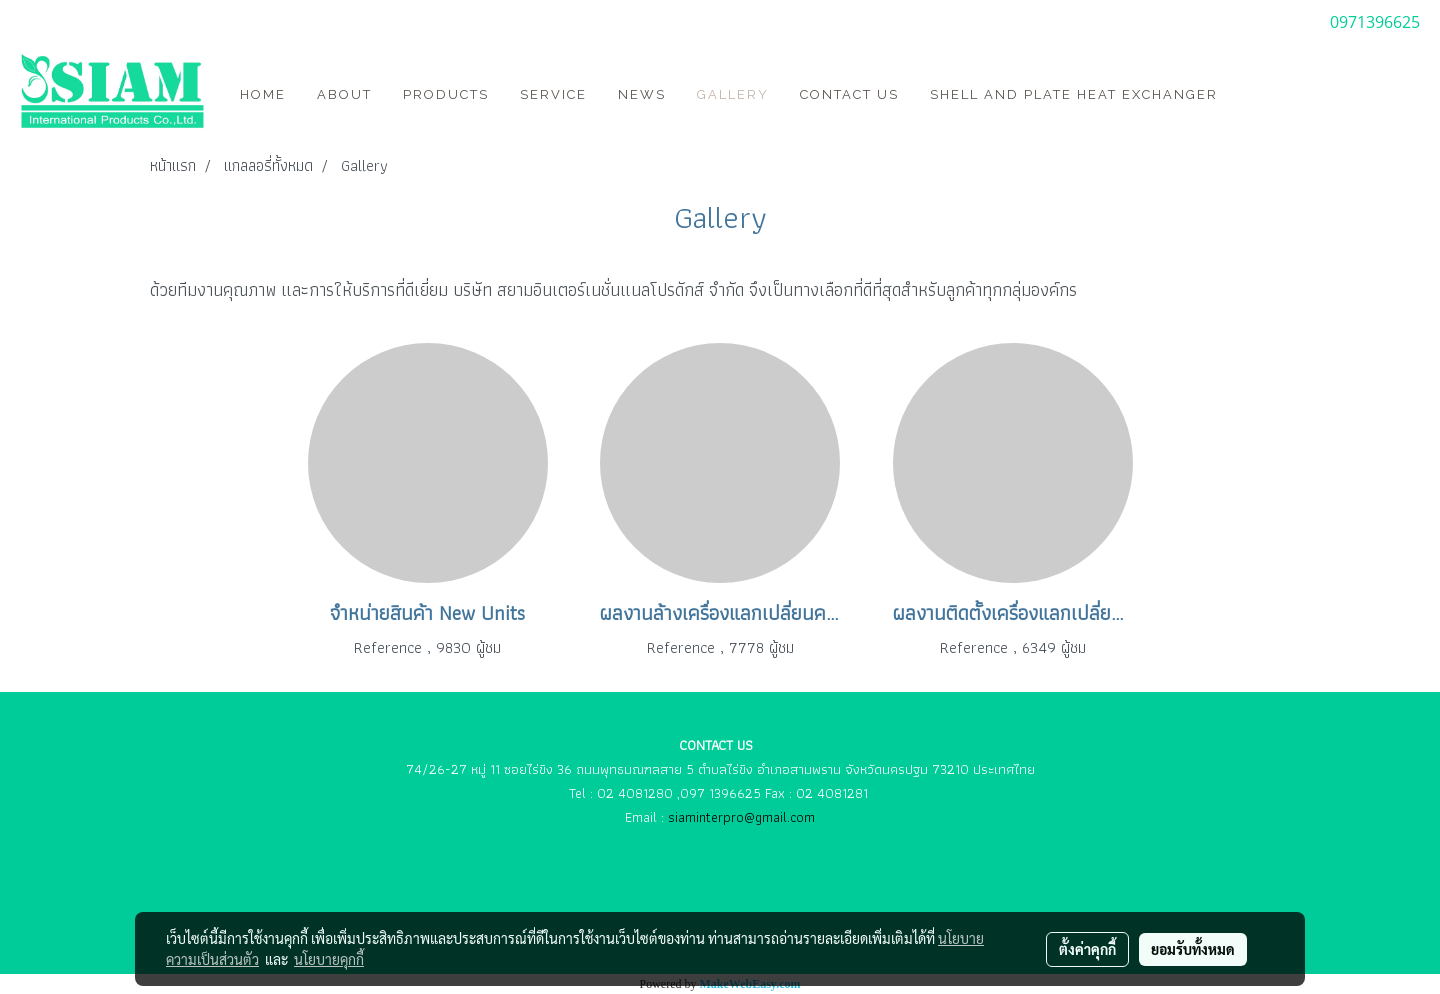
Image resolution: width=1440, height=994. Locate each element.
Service (553, 94)
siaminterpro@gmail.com (741, 817)
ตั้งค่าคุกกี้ (1087, 949)
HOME (263, 94)
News (642, 94)
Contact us (849, 94)
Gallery (733, 94)
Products (446, 94)
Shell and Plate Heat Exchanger (1074, 94)
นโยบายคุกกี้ (329, 959)
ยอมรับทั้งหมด (1193, 949)
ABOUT (344, 94)
